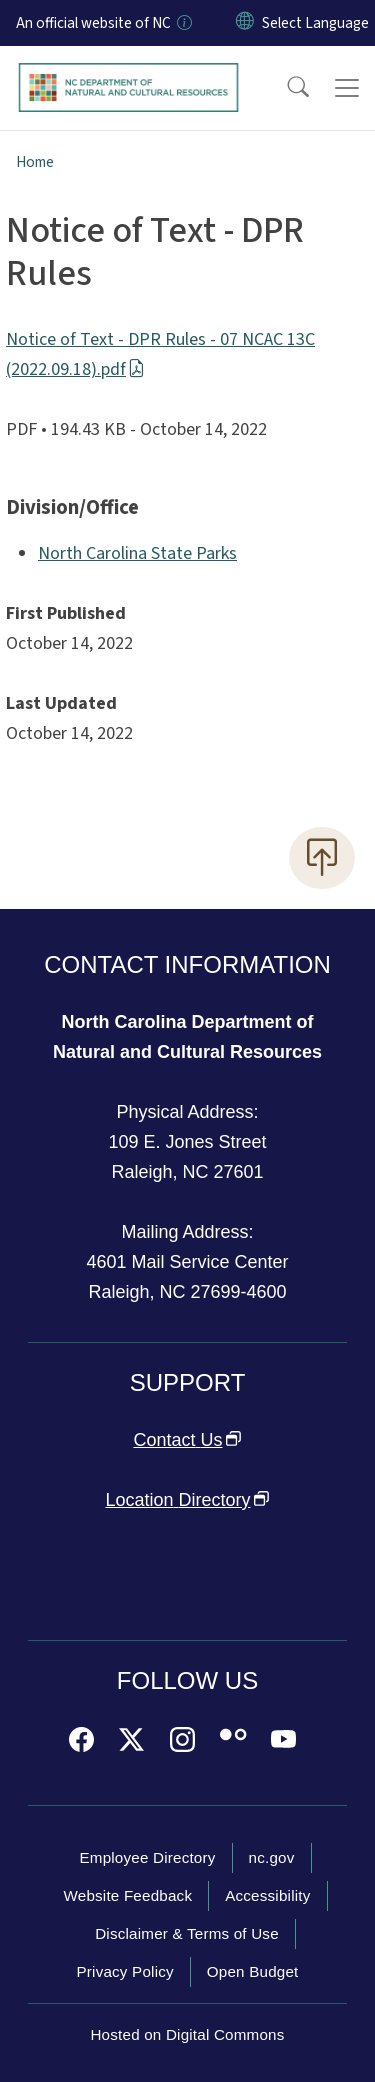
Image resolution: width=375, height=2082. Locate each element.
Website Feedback (127, 1895)
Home (35, 162)
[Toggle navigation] (347, 88)
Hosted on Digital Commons (187, 2034)
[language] (315, 23)
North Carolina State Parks (137, 553)
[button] (285, 88)
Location (187, 1500)
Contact (187, 1440)
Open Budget (253, 1971)
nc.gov (272, 1857)
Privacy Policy (124, 1971)
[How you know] (183, 23)
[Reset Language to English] (245, 23)
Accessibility (267, 1895)
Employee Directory (147, 1857)
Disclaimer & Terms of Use (187, 1933)
